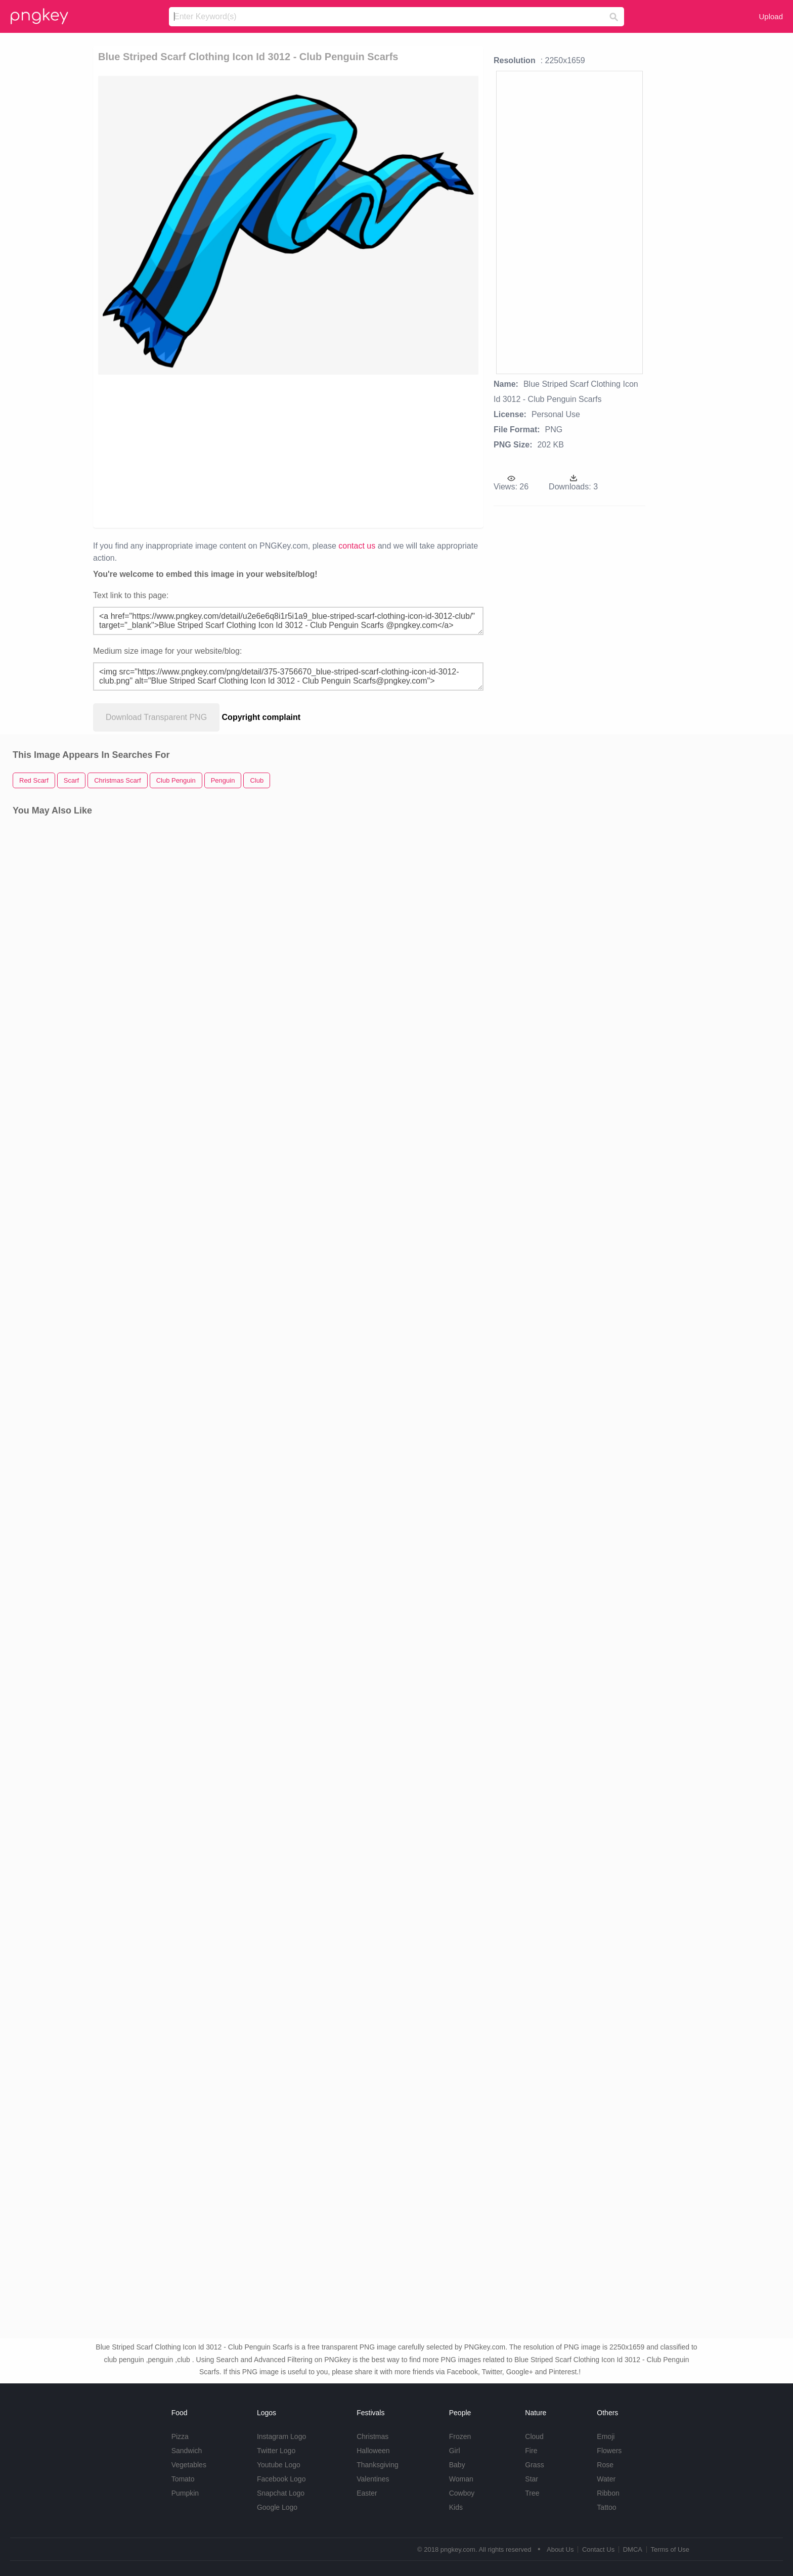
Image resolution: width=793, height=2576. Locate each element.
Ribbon (608, 2493)
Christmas (372, 2436)
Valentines (373, 2479)
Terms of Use (669, 2549)
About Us (560, 2549)
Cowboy (462, 2493)
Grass (534, 2465)
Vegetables (188, 2465)
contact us (356, 545)
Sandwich (186, 2451)
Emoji (605, 2436)
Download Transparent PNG (156, 717)
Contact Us (598, 2549)
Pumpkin (185, 2493)
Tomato (183, 2479)
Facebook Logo (281, 2479)
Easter (367, 2493)
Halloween (373, 2451)
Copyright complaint (261, 717)
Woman (461, 2479)
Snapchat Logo (280, 2493)
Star (531, 2479)
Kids (456, 2507)
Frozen (460, 2436)
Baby (457, 2465)
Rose (605, 2465)
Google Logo (277, 2507)
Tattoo (606, 2507)
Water (606, 2479)
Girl (454, 2451)
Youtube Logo (278, 2465)
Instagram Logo (281, 2436)
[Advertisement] (231, 450)
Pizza (180, 2436)
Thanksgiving (378, 2465)
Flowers (609, 2451)
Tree (532, 2493)
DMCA (632, 2549)
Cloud (534, 2436)
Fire (531, 2451)
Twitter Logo (276, 2451)
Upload (771, 16)
